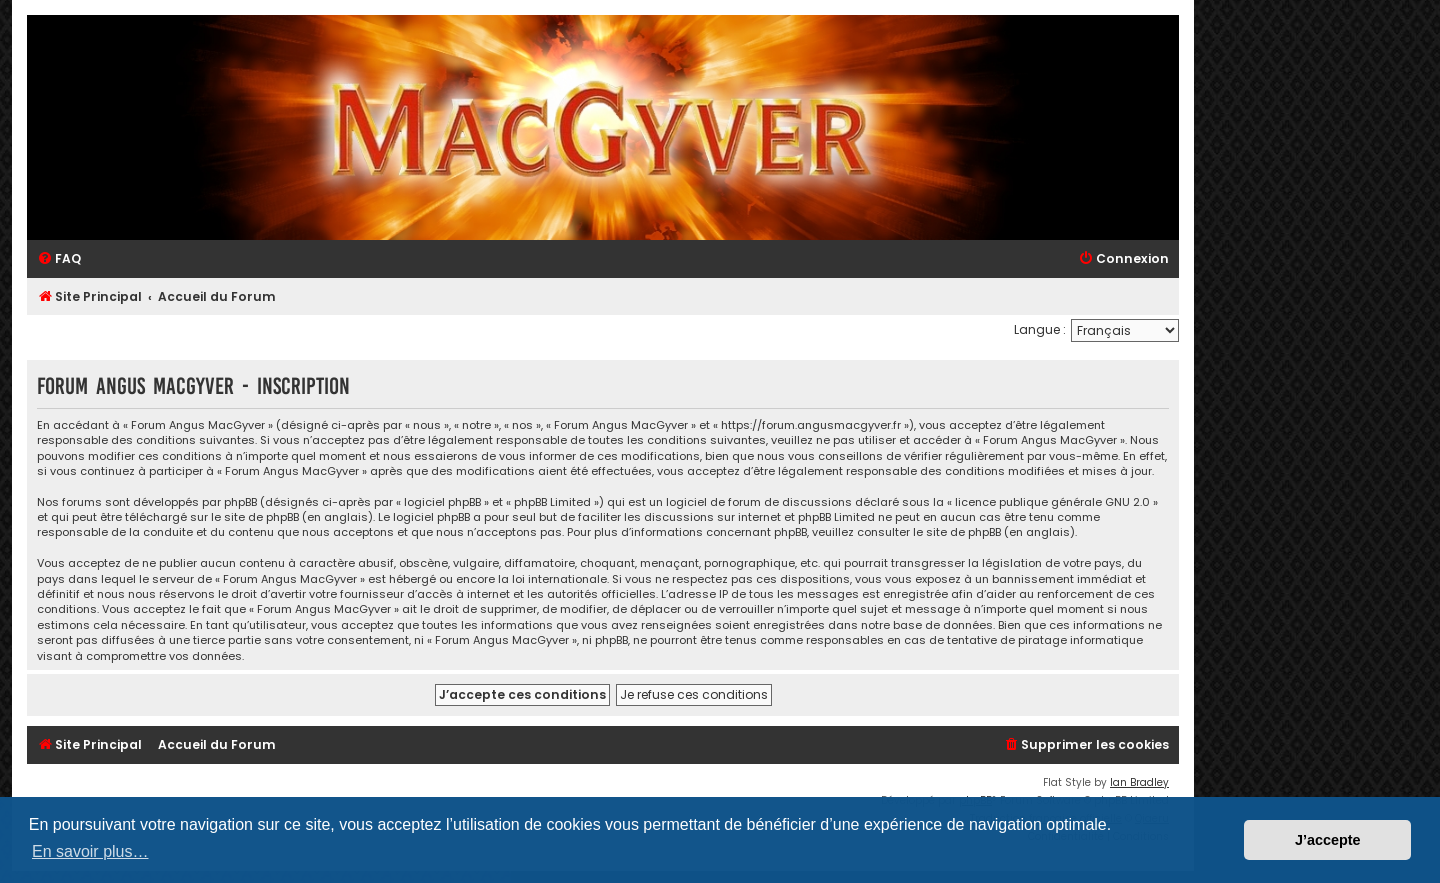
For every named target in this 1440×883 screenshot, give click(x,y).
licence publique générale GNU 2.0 (1052, 502)
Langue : (1040, 329)
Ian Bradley (1139, 782)
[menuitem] (59, 259)
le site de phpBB (255, 517)
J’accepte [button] (1328, 840)
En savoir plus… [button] (90, 851)
